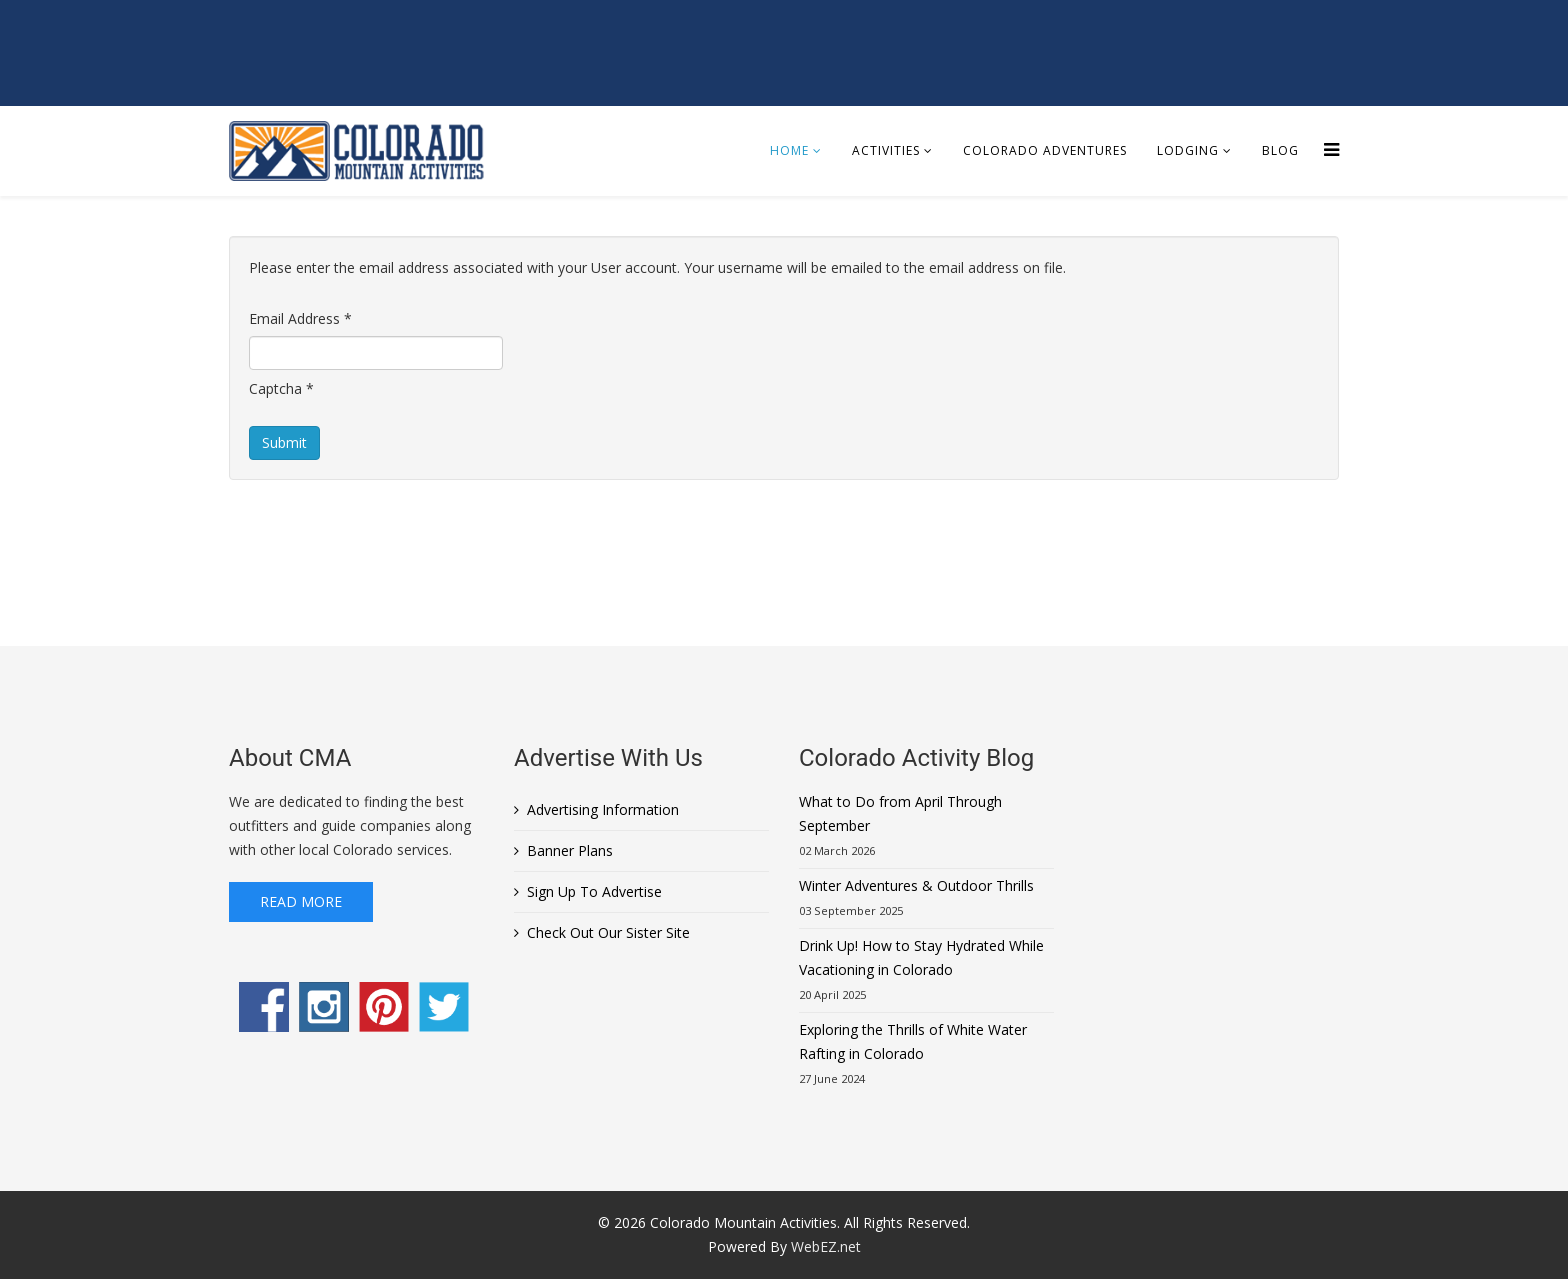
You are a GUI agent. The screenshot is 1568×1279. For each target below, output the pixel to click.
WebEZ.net (826, 1246)
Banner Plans (570, 850)
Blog (1280, 150)
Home (789, 150)
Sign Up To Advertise (594, 891)
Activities (886, 150)
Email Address (300, 318)
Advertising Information (603, 809)
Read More (301, 901)
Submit (284, 442)
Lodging (1188, 150)
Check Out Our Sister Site (608, 932)
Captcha (281, 388)
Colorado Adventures (1045, 150)
